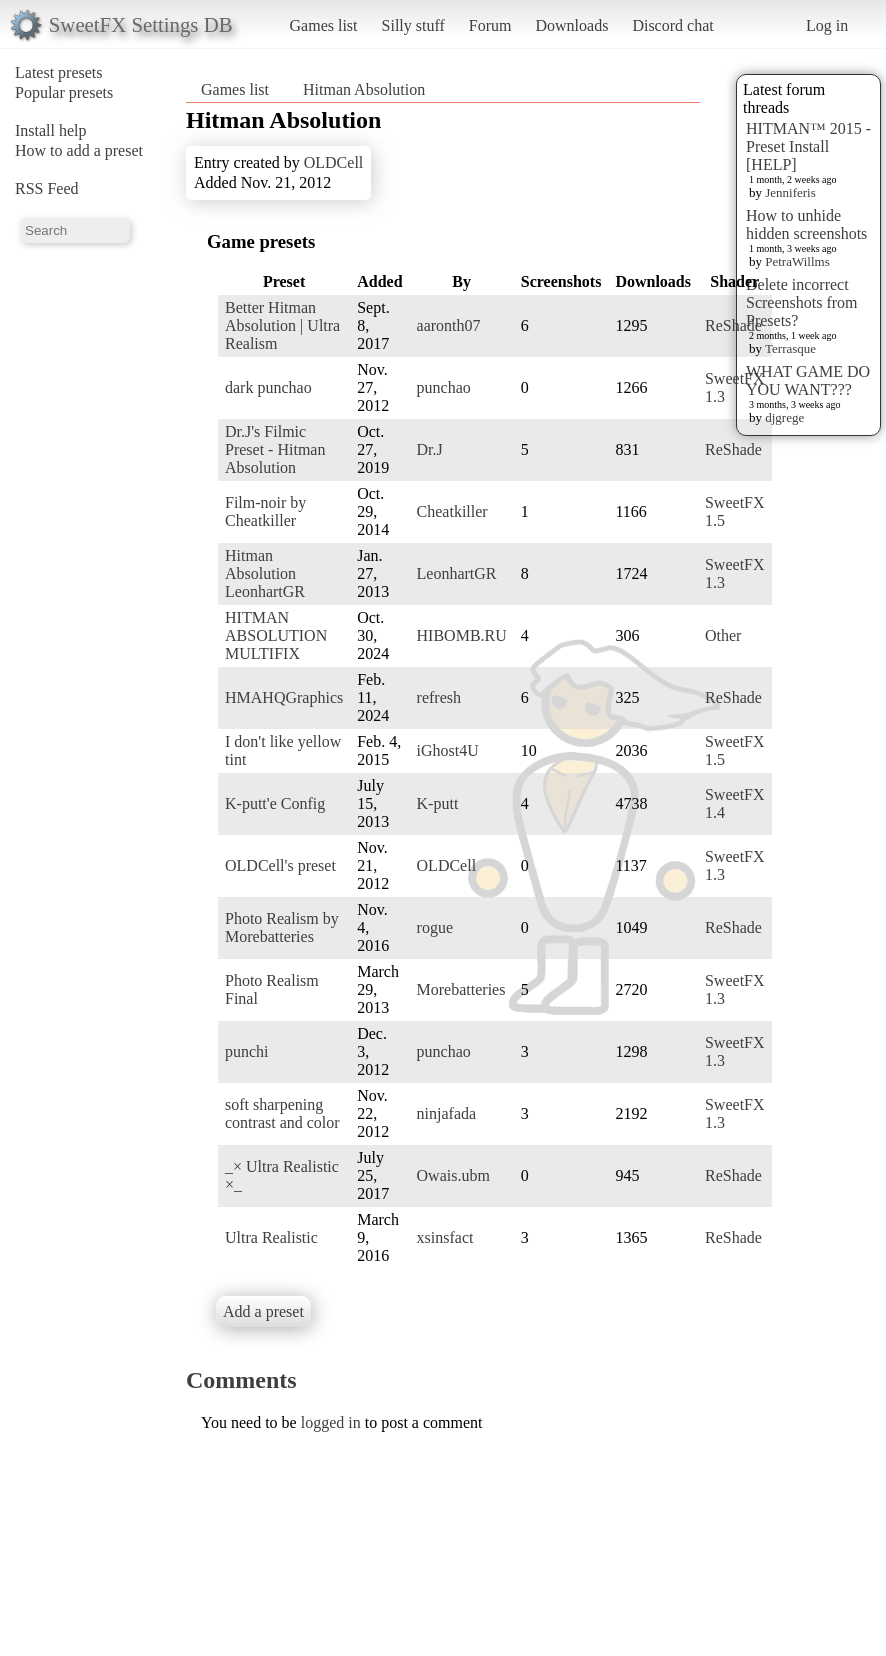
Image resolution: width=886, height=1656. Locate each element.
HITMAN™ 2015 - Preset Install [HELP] (808, 146)
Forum (490, 25)
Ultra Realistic (271, 1237)
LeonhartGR (457, 573)
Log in (827, 25)
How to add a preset (79, 150)
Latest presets (59, 72)
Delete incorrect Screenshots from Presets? (802, 302)
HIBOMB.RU (462, 635)
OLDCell (334, 162)
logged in (331, 1422)
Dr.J (430, 449)
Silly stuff (413, 25)
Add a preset (263, 1311)
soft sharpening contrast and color (282, 1113)
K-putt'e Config (275, 803)
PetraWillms (797, 261)
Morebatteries (461, 989)
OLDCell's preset (280, 865)
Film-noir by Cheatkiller (265, 511)
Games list (324, 25)
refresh (439, 697)
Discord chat (672, 25)
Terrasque (790, 348)
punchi (247, 1051)
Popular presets (64, 92)
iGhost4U (448, 750)
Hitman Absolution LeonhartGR (265, 573)
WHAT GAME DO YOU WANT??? (808, 380)
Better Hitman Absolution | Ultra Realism (282, 325)
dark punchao (268, 387)
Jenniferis (790, 192)
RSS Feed (47, 188)
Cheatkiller (452, 511)
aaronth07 (449, 325)
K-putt (438, 803)
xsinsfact (445, 1237)
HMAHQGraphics (284, 697)
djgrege (784, 417)
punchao (444, 387)
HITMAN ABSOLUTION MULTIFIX (276, 635)
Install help (51, 130)
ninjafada (447, 1113)
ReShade (733, 325)
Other (723, 635)
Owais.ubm (453, 1175)
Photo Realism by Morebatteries (282, 927)
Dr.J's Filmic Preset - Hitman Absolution (275, 449)
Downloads (571, 25)
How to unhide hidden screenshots (806, 224)
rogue (435, 927)
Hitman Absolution (364, 89)
